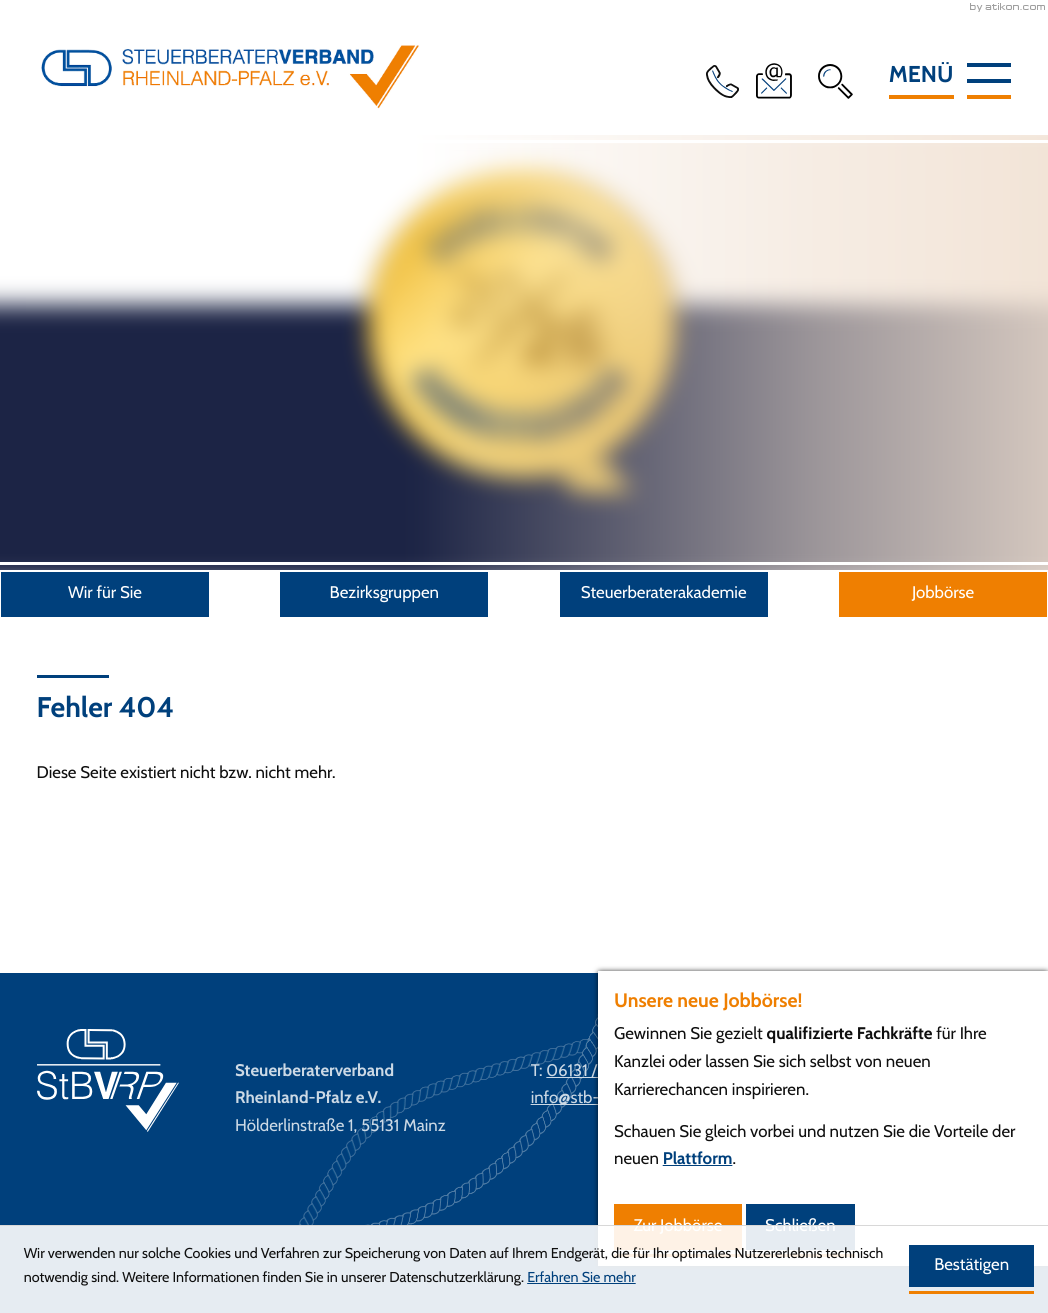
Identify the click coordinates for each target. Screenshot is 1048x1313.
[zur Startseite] (230, 106)
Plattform (698, 1159)
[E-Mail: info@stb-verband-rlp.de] (778, 81)
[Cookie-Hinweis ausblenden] (971, 1266)
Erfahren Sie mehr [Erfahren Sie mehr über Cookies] (581, 1277)
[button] (726, 81)
